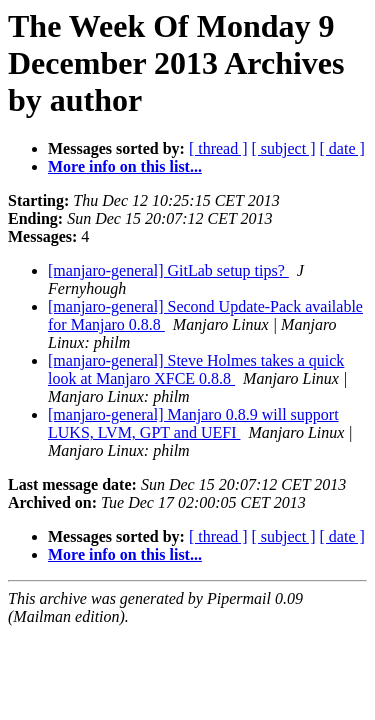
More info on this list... (125, 166)
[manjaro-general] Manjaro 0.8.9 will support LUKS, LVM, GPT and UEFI (193, 423)
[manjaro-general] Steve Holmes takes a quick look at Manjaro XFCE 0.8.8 (196, 369)
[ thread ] (218, 148)
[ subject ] (284, 148)
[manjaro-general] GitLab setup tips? (168, 270)
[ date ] (342, 148)
